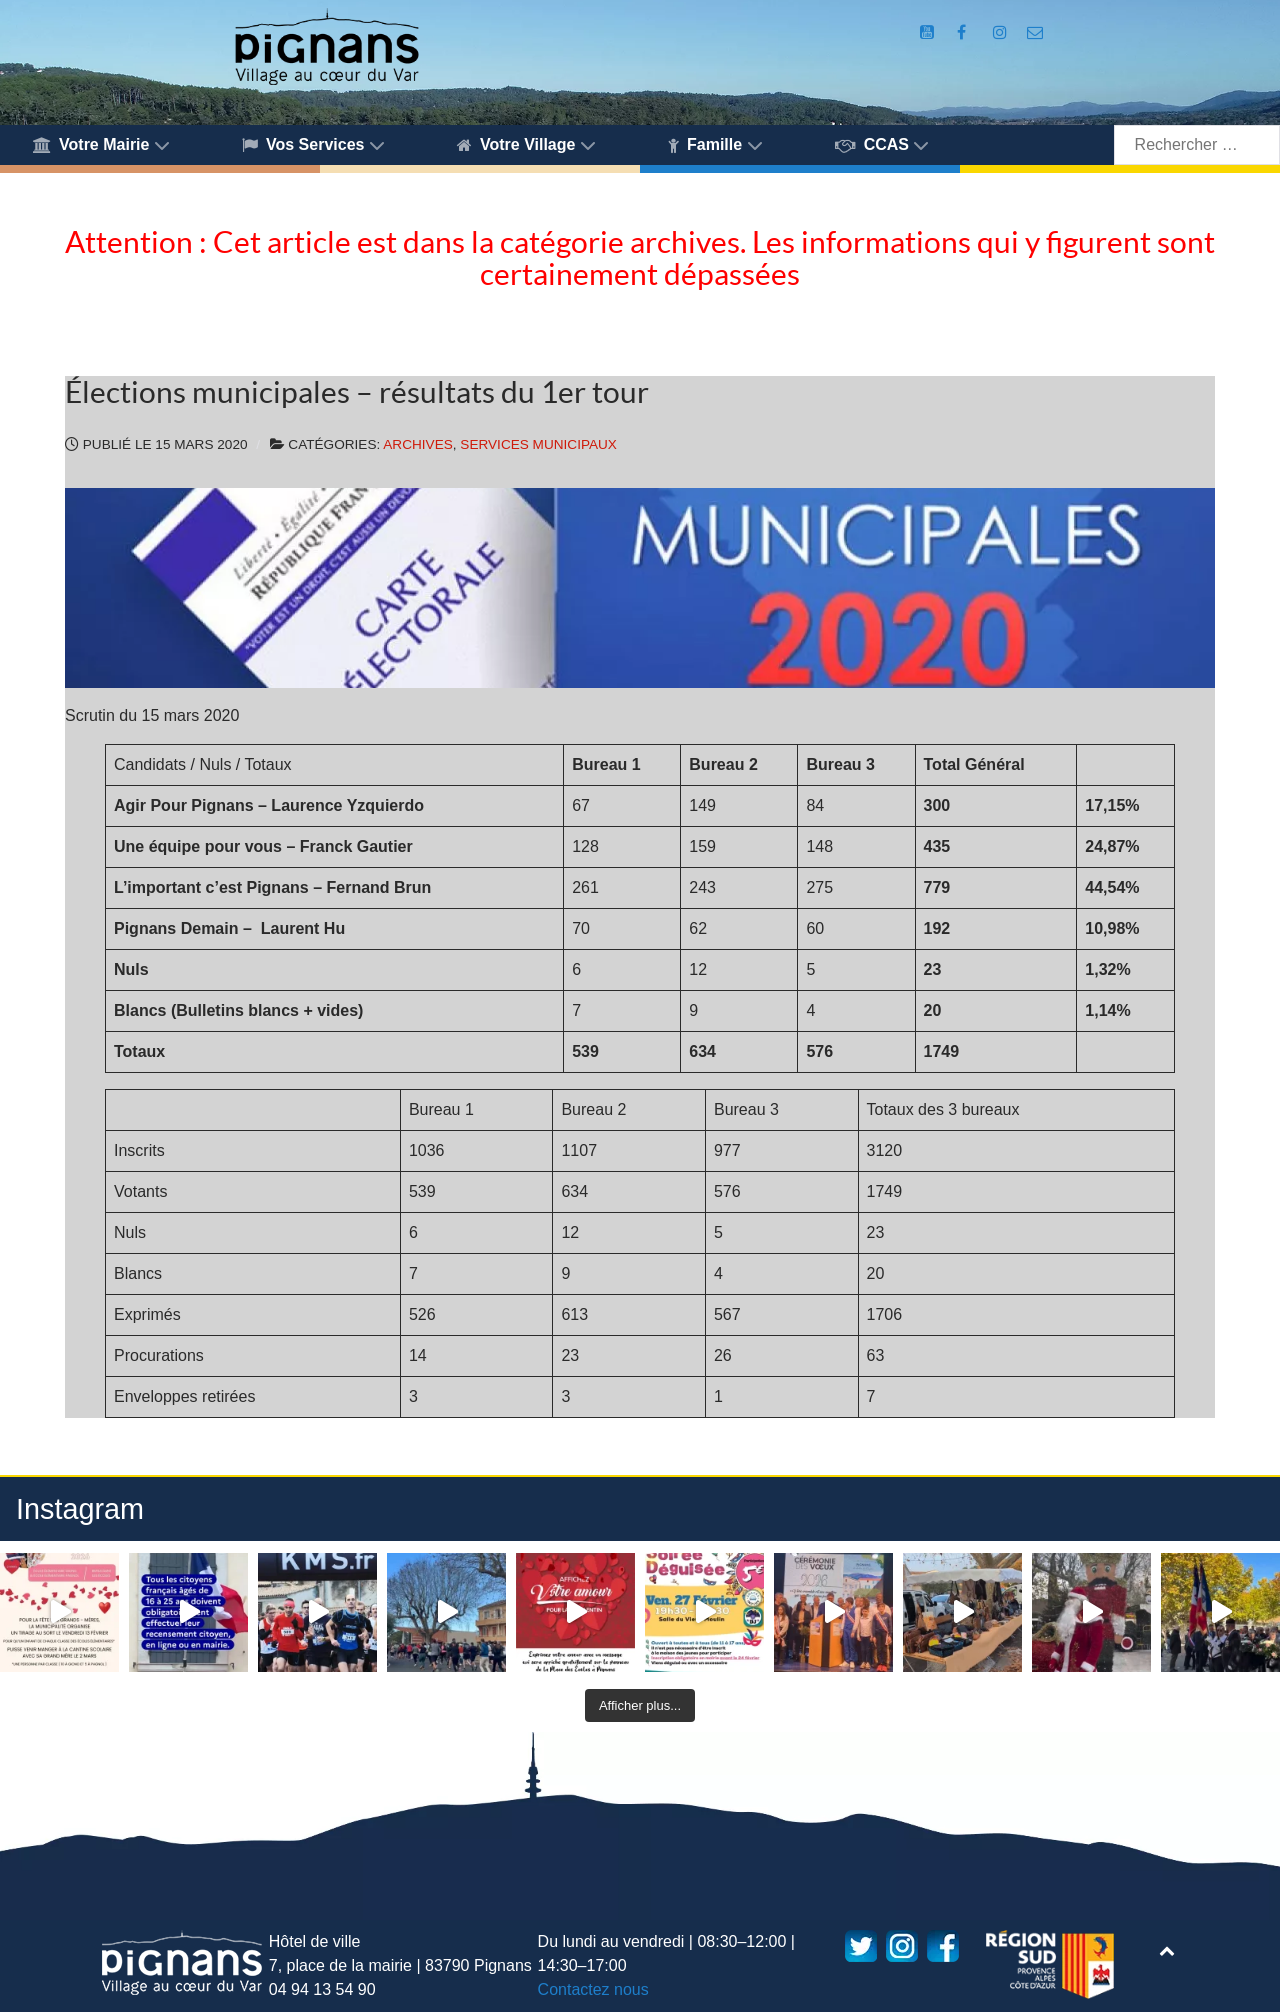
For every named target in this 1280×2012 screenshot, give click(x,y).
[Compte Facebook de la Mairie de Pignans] (964, 32)
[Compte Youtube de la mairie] (929, 32)
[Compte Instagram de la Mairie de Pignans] (1002, 32)
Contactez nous (593, 1989)
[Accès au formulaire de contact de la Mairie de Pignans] (1035, 32)
